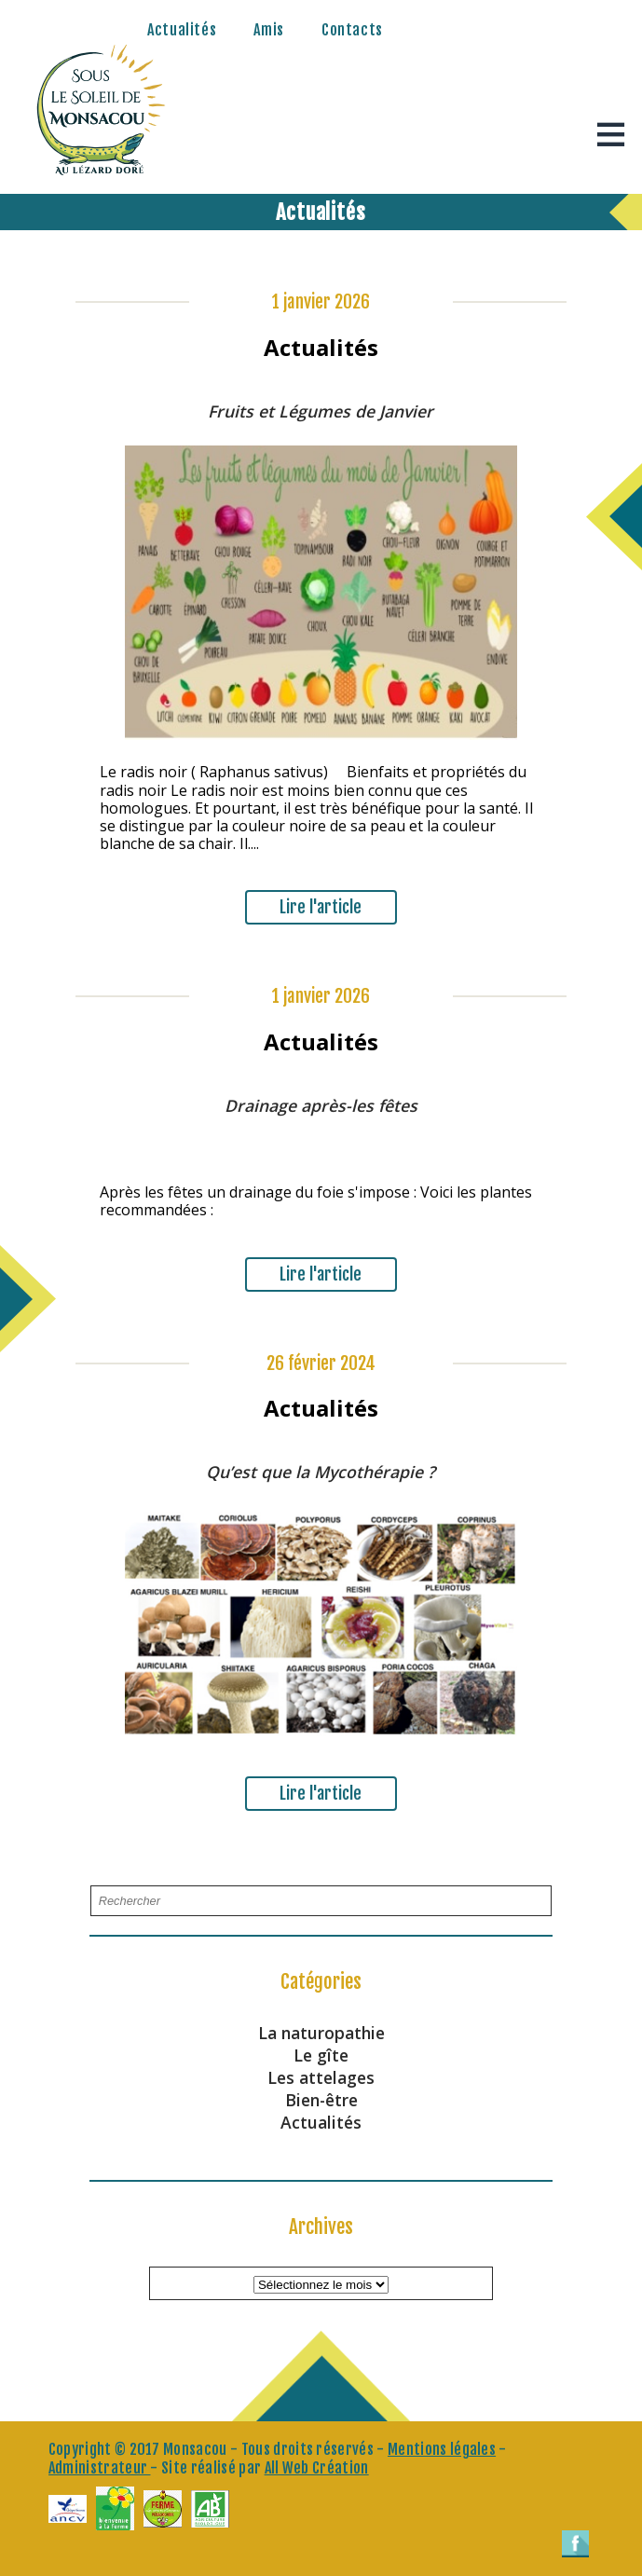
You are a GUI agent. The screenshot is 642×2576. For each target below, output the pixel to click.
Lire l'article (321, 907)
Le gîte (321, 2055)
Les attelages (321, 2077)
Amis (268, 30)
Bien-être (321, 2100)
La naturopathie (321, 2032)
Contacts (352, 30)
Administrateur (99, 2468)
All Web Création (317, 2468)
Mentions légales (442, 2449)
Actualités (181, 30)
